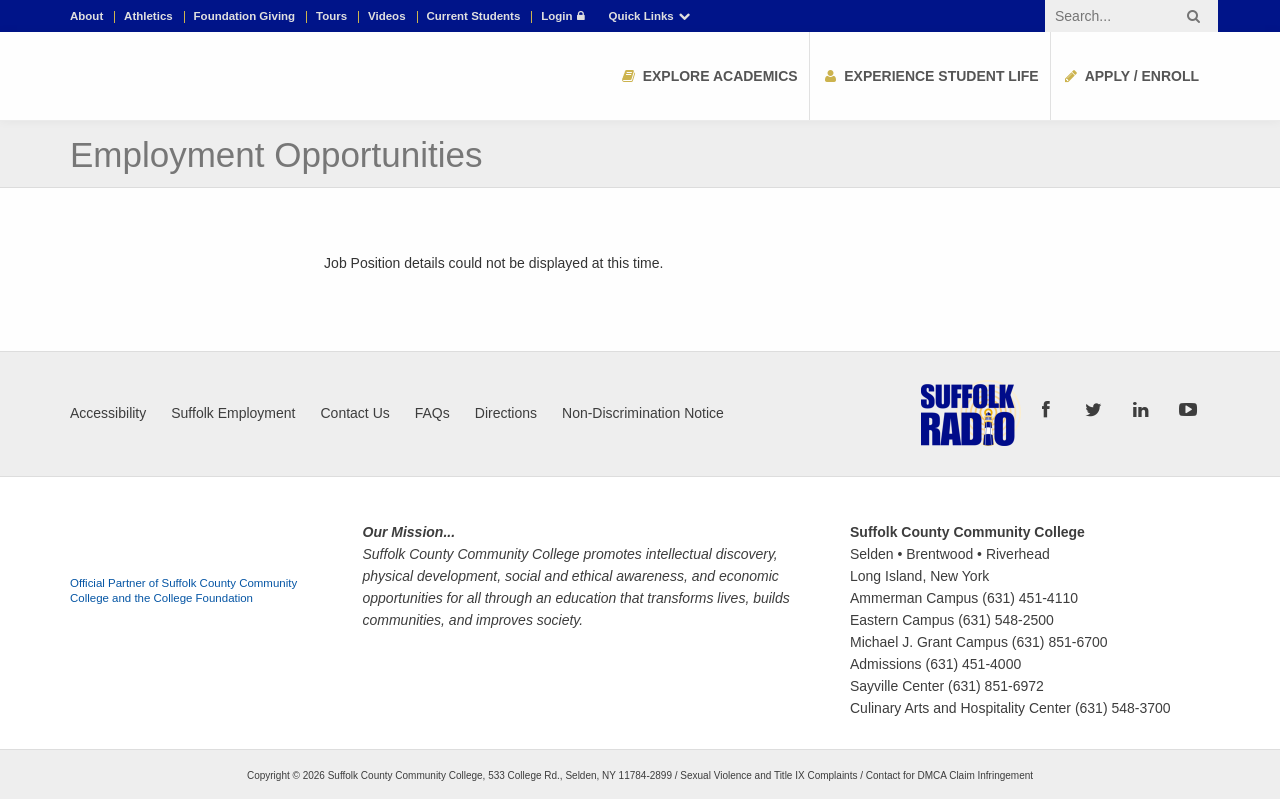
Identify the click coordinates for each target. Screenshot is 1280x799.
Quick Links (651, 16)
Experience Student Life (930, 76)
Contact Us (355, 413)
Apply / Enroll (1130, 76)
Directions (506, 413)
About (86, 16)
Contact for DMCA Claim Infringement (949, 775)
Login (564, 16)
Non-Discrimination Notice (643, 413)
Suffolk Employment (233, 413)
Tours (331, 16)
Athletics (148, 16)
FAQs (432, 413)
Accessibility (108, 413)
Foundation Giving (245, 16)
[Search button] (1193, 16)
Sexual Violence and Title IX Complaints (768, 775)
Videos (387, 16)
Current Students (473, 16)
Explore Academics (708, 76)
